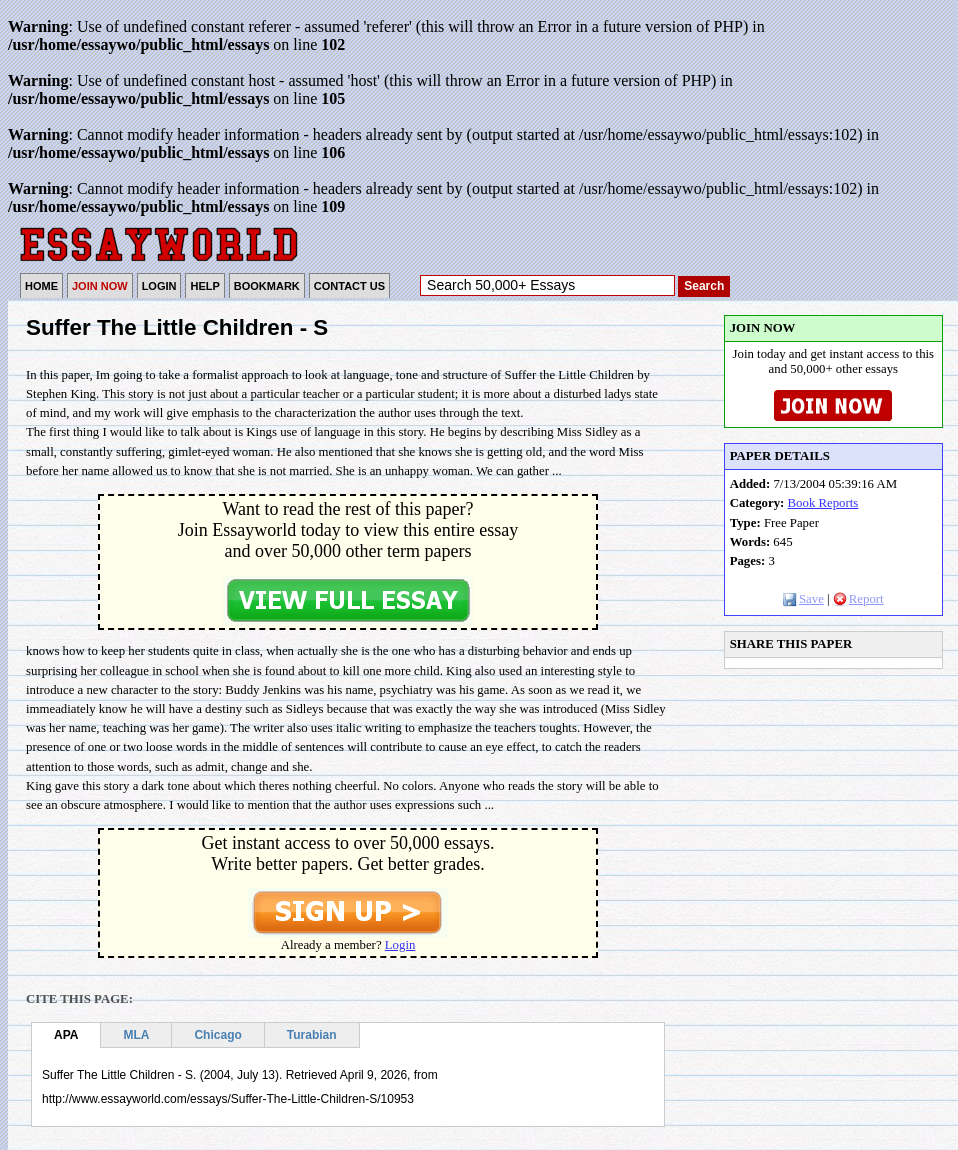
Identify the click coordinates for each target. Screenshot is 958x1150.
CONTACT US (349, 286)
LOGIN (159, 286)
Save (803, 599)
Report (858, 599)
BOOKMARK (267, 286)
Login (400, 945)
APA (66, 1035)
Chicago (217, 1035)
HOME (41, 286)
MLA (136, 1035)
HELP (204, 286)
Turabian (312, 1035)
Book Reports (823, 503)
